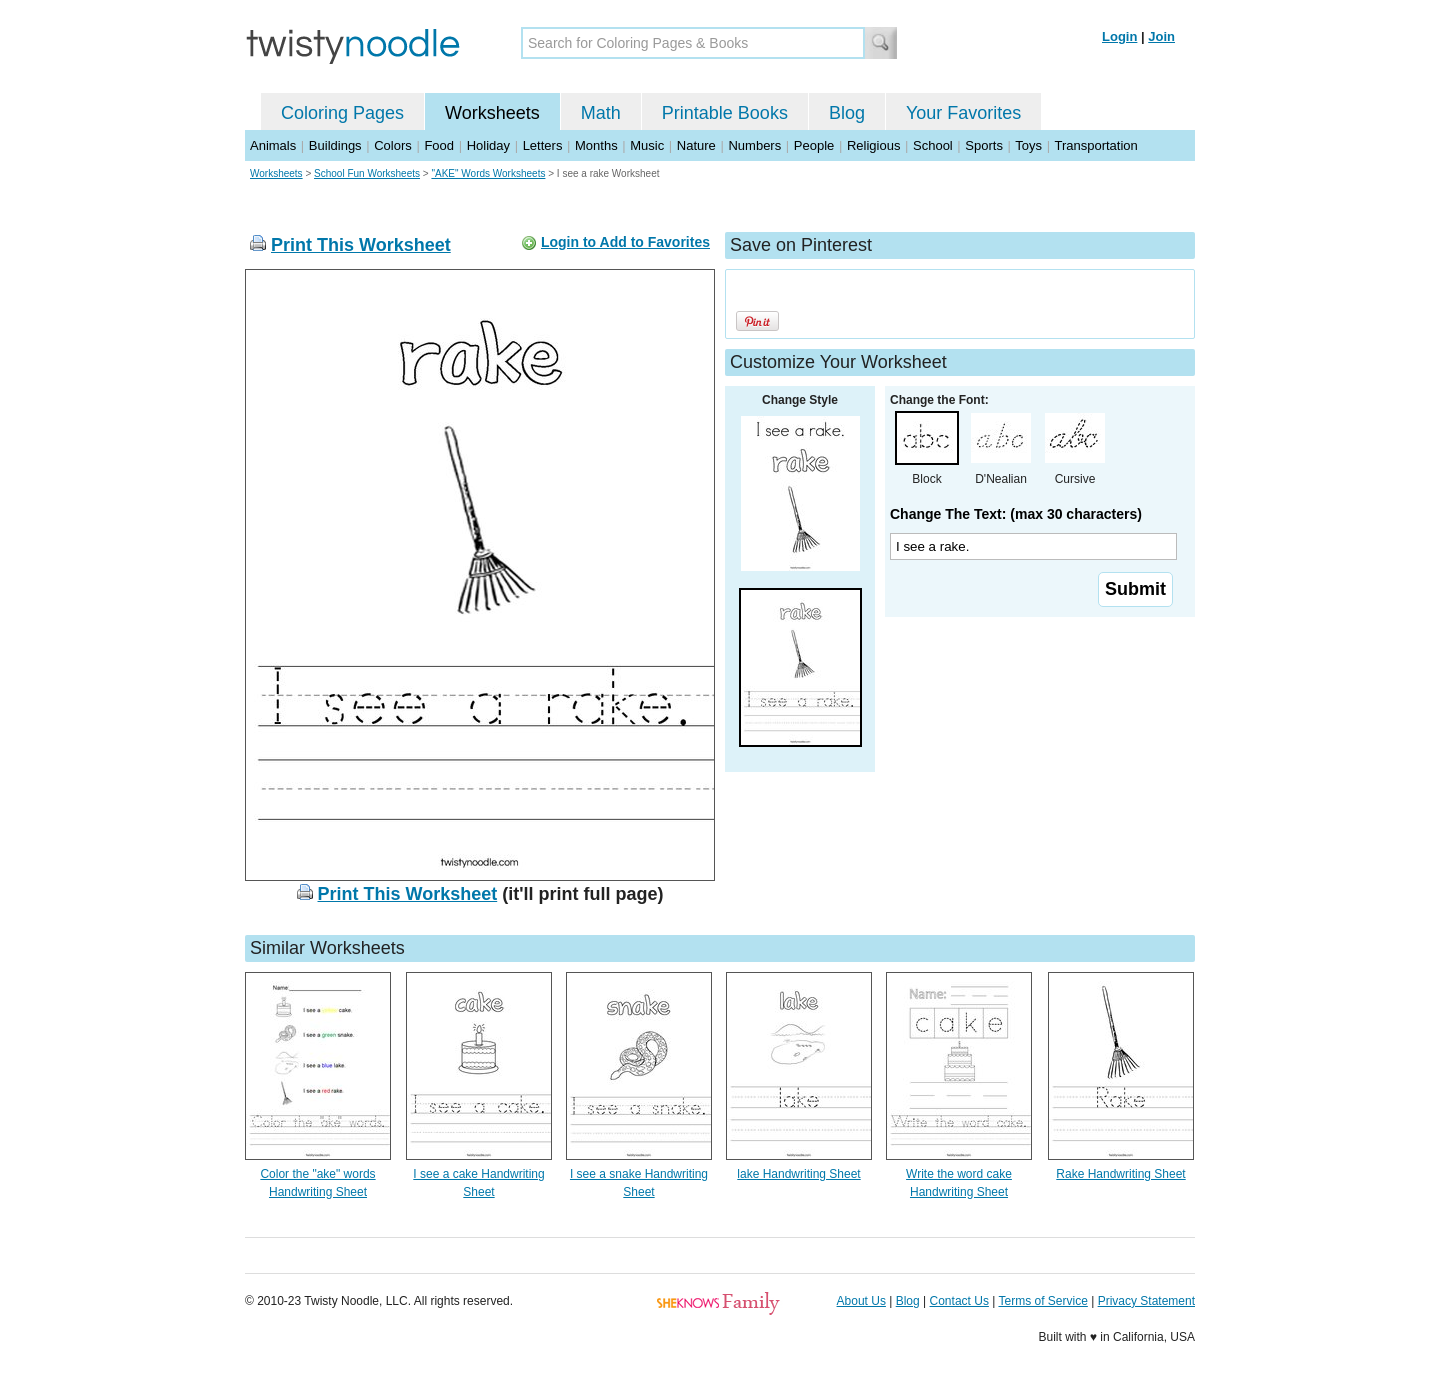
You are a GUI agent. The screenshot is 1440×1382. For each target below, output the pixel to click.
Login (1119, 36)
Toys (1028, 145)
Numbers (754, 145)
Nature (696, 145)
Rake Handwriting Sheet (1120, 1174)
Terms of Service (1042, 1301)
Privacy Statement (1146, 1301)
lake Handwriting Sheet (798, 1174)
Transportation (1095, 145)
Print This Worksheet (361, 245)
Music (647, 145)
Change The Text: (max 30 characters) (1016, 514)
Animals (273, 145)
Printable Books (725, 113)
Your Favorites (963, 113)
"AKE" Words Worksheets (488, 173)
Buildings (335, 145)
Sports (984, 145)
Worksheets (492, 113)
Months (596, 145)
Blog (847, 113)
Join (1161, 36)
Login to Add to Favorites (625, 242)
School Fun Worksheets (367, 173)
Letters (543, 145)
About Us (861, 1301)
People (814, 145)
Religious (873, 145)
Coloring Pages (342, 113)
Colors (393, 145)
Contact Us (959, 1301)
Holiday (488, 145)
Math (601, 113)
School (933, 145)
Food (439, 145)
